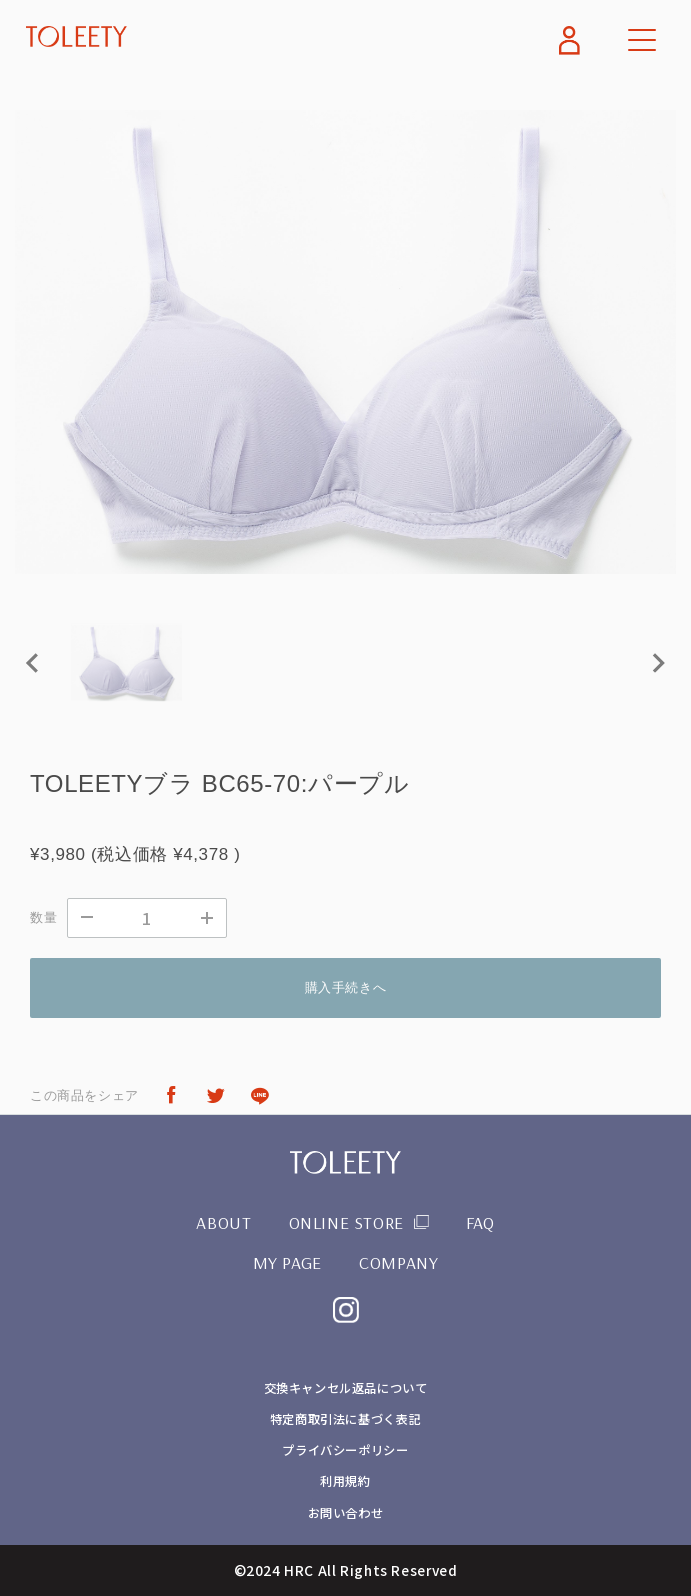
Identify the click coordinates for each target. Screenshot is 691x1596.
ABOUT (223, 1222)
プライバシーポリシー (345, 1450)
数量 (43, 917)
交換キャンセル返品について (345, 1388)
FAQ (480, 1222)
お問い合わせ (346, 1513)
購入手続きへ (346, 987)
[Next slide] (657, 662)
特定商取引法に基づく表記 (345, 1419)
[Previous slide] (33, 662)
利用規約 (345, 1481)
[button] (126, 662)
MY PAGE (287, 1262)
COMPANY (398, 1262)
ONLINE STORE (346, 1222)
